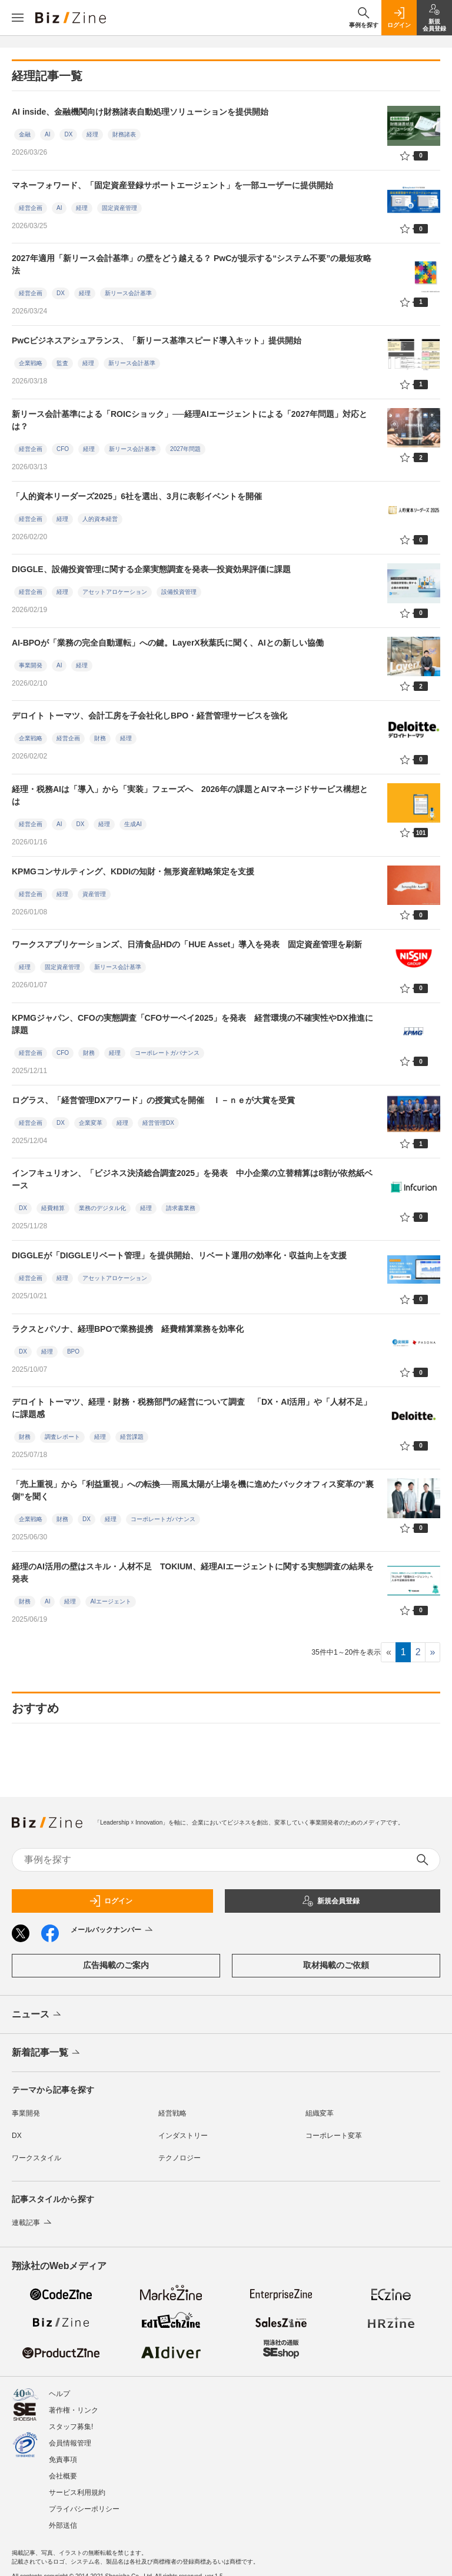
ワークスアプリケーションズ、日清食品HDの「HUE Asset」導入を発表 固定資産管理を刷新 (191, 944)
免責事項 (63, 2459)
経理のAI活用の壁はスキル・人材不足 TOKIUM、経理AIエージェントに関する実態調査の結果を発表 (193, 1572)
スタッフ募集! (71, 2427)
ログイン (110, 1901)
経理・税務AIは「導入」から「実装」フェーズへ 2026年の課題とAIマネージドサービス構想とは (190, 795)
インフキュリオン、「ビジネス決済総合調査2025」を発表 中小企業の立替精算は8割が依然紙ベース (192, 1179)
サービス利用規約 (77, 2492)
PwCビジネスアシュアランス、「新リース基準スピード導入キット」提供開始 (156, 340)
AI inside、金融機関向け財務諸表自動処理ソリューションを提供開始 (140, 111)
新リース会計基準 (128, 293)
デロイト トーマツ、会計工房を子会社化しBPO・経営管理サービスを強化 (149, 715)
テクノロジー (179, 2158)
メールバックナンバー (113, 1930)
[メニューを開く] (17, 17)
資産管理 (94, 894)
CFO (62, 449)
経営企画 (30, 208)
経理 (92, 134)
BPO (73, 1351)
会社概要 (63, 2476)
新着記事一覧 (47, 2053)
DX (68, 134)
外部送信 (63, 2525)
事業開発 (30, 665)
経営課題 (132, 1437)
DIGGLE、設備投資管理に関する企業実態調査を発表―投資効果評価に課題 (151, 569)
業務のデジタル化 (102, 1208)
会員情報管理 (70, 2443)
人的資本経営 (100, 519)
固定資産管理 (119, 208)
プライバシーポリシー (84, 2509)
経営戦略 (172, 2113)
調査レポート (62, 1437)
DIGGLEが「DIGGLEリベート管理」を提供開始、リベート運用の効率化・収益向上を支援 (179, 1255)
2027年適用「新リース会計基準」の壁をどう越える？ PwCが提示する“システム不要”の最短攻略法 (191, 264)
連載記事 (33, 2222)
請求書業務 (180, 1208)
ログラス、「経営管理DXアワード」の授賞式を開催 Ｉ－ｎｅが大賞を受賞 (153, 1100)
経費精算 (53, 1208)
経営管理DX (158, 1123)
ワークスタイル (36, 2158)
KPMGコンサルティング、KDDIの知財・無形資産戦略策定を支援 (133, 871)
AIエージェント (110, 1601)
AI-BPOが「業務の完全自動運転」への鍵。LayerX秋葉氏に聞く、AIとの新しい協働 (168, 642)
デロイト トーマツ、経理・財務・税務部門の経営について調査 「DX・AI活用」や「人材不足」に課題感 (191, 1408)
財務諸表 (124, 134)
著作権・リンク (73, 2410)
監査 (62, 363)
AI (47, 134)
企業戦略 (30, 363)
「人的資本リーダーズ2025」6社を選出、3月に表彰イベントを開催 (137, 496)
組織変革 (319, 2113)
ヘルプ (59, 2394)
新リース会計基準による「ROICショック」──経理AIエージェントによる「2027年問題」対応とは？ (189, 420)
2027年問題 (185, 449)
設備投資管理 (179, 592)
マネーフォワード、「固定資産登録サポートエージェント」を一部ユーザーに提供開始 (172, 185)
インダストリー (183, 2135)
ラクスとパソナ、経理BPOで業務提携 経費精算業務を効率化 (128, 1329)
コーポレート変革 (333, 2135)
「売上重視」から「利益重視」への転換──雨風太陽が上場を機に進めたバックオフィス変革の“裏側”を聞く (193, 1490)
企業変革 (90, 1123)
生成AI (132, 824)
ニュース (37, 2015)
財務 (100, 738)
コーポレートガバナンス (167, 1053)
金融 (25, 134)
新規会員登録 (331, 1901)
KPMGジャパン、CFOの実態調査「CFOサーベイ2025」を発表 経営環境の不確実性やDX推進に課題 (192, 1024)
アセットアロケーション (114, 592)
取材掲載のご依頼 (336, 1965)
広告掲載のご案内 (116, 1965)
